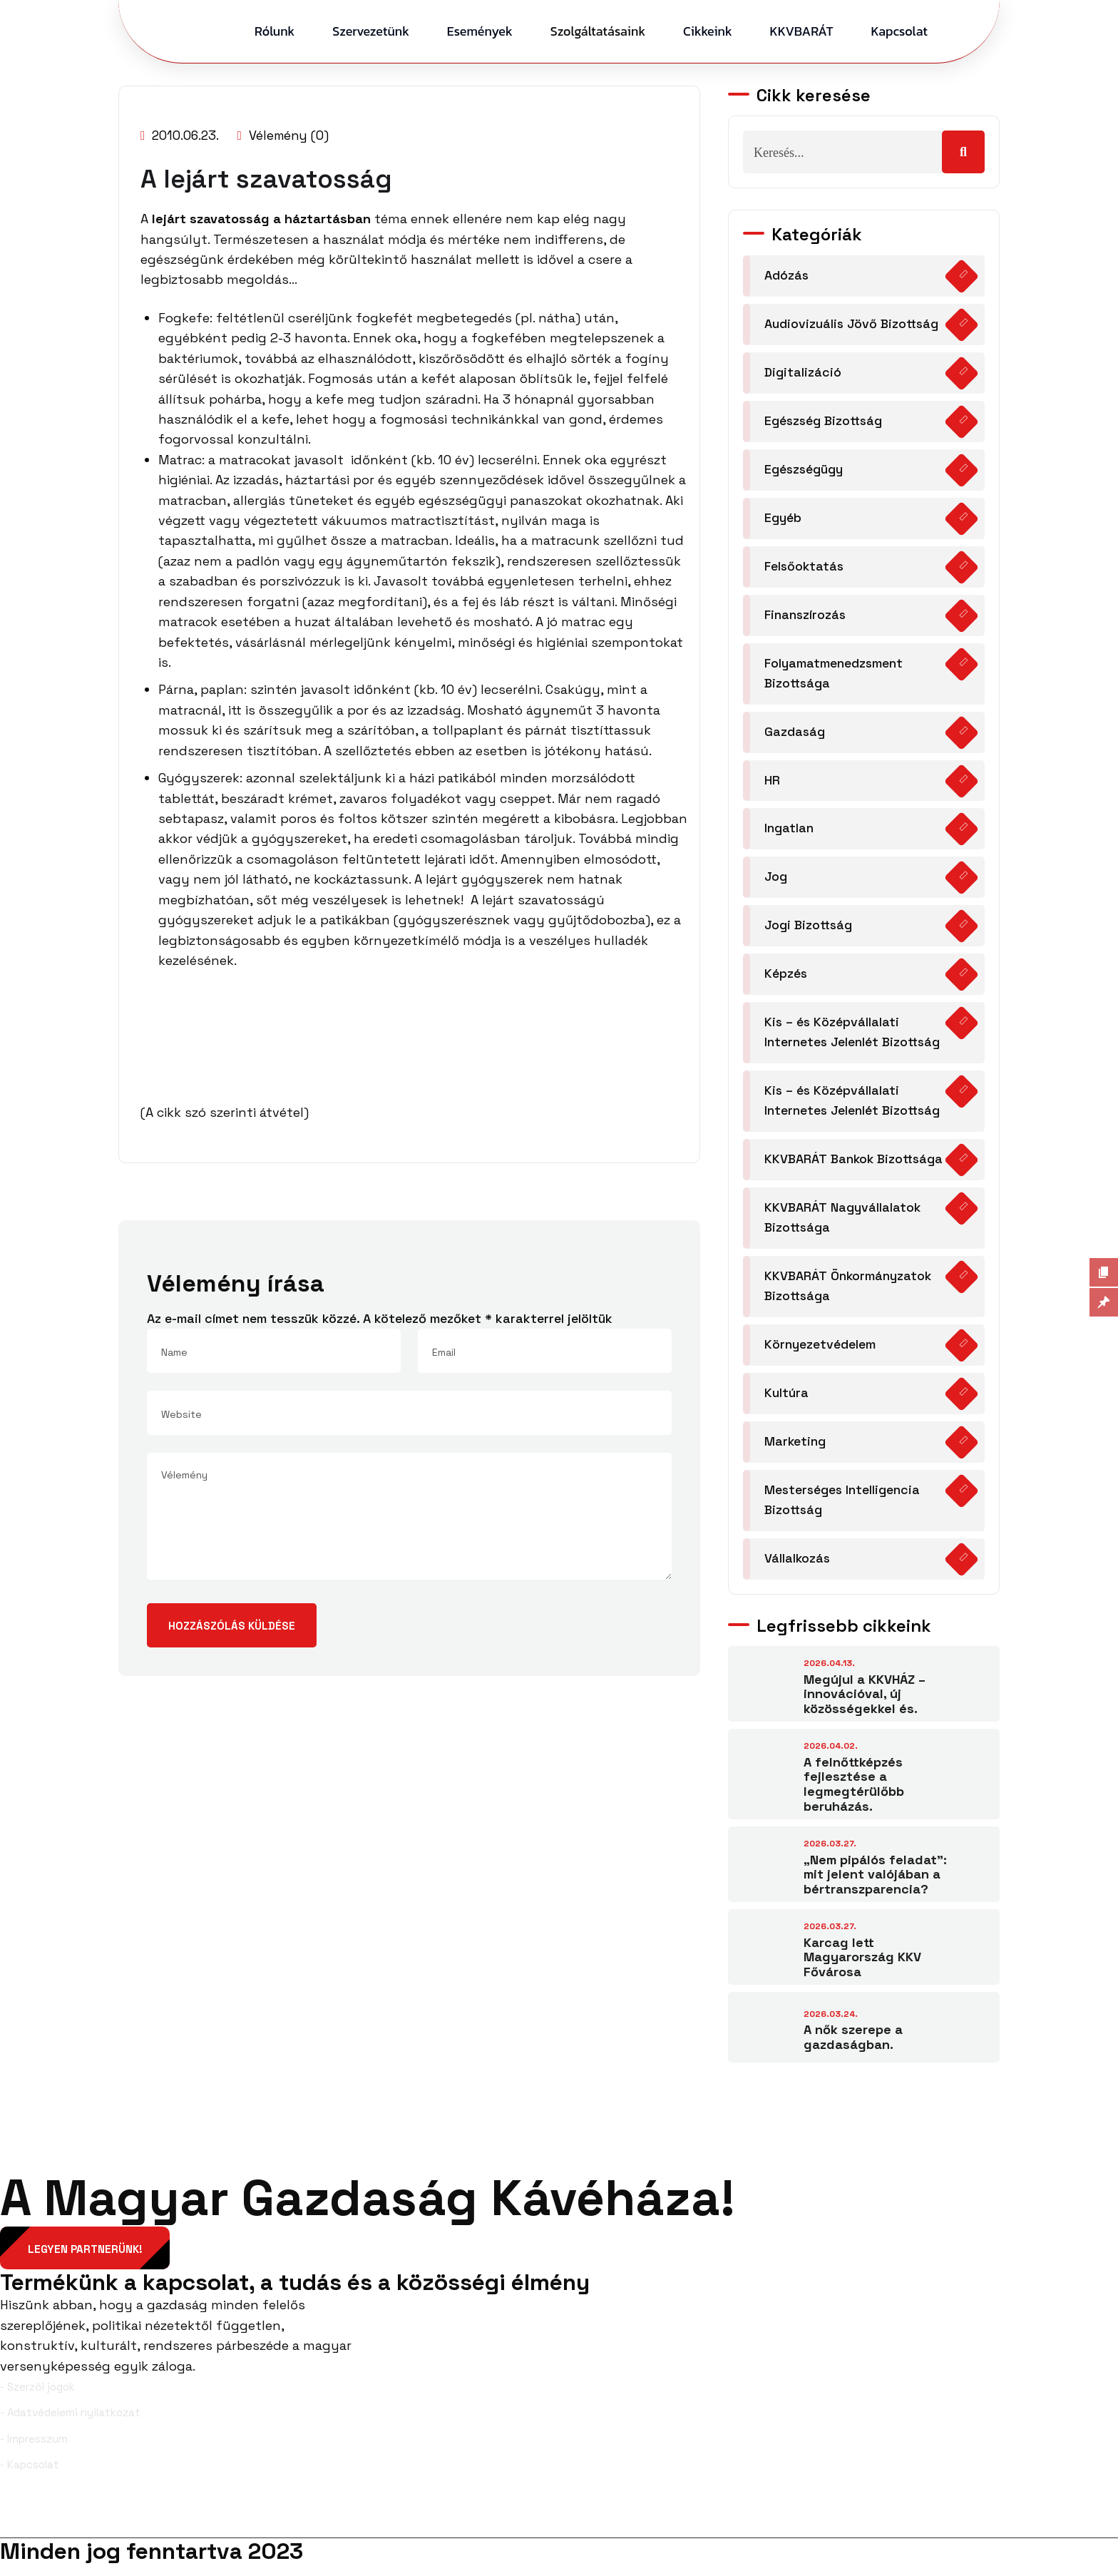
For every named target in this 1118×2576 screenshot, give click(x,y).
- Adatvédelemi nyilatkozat (70, 2424)
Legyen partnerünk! (86, 2259)
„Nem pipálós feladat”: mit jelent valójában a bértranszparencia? (875, 1884)
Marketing (795, 1450)
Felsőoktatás (805, 568)
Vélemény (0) (286, 135)
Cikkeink (707, 31)
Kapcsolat (899, 31)
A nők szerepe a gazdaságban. (853, 2047)
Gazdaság (795, 735)
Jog (776, 881)
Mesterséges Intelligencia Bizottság (843, 1509)
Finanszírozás (806, 617)
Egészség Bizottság (825, 422)
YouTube (1083, 2525)
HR (772, 783)
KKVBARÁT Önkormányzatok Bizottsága (848, 1294)
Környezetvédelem (820, 1352)
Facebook (38, 2525)
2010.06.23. (180, 135)
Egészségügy (804, 471)
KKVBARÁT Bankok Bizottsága (855, 1165)
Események (480, 31)
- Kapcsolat (29, 2476)
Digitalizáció (803, 373)
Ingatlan (789, 832)
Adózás (786, 275)
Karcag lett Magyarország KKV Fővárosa (862, 1967)
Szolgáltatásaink (597, 31)
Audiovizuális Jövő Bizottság (853, 324)
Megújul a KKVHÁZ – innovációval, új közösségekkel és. (864, 1704)
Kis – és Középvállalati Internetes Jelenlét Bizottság (853, 1038)
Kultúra (786, 1402)
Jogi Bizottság (809, 930)
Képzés (786, 979)
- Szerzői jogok (37, 2397)
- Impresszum (34, 2449)
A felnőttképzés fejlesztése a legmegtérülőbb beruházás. (854, 1794)
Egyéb (782, 519)
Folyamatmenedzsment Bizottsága (834, 676)
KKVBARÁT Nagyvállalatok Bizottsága (842, 1225)
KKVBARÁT (802, 31)
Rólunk (274, 31)
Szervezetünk (370, 31)
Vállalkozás (797, 1568)
